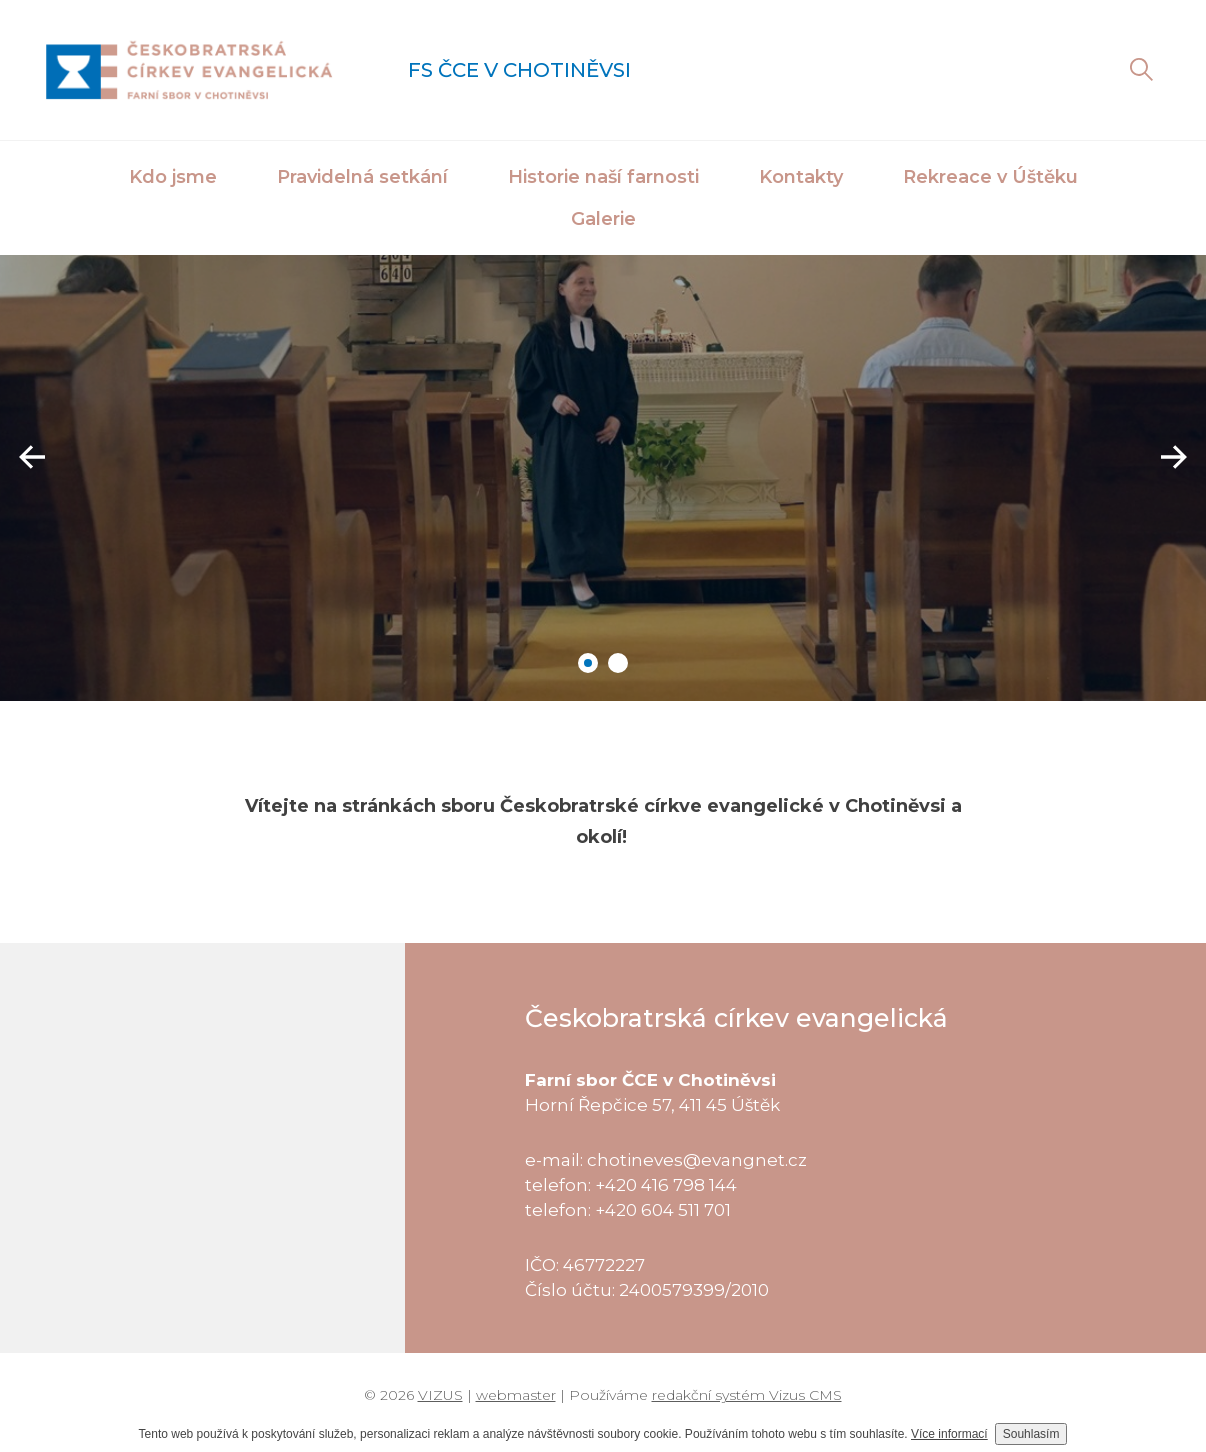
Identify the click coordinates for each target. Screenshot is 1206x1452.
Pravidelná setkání (362, 177)
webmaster (516, 1395)
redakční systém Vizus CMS (747, 1395)
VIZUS (440, 1395)
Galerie (603, 219)
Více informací (949, 1434)
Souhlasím (1031, 1434)
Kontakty (801, 177)
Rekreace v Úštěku (990, 177)
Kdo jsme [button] (173, 177)
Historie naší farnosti (603, 177)
